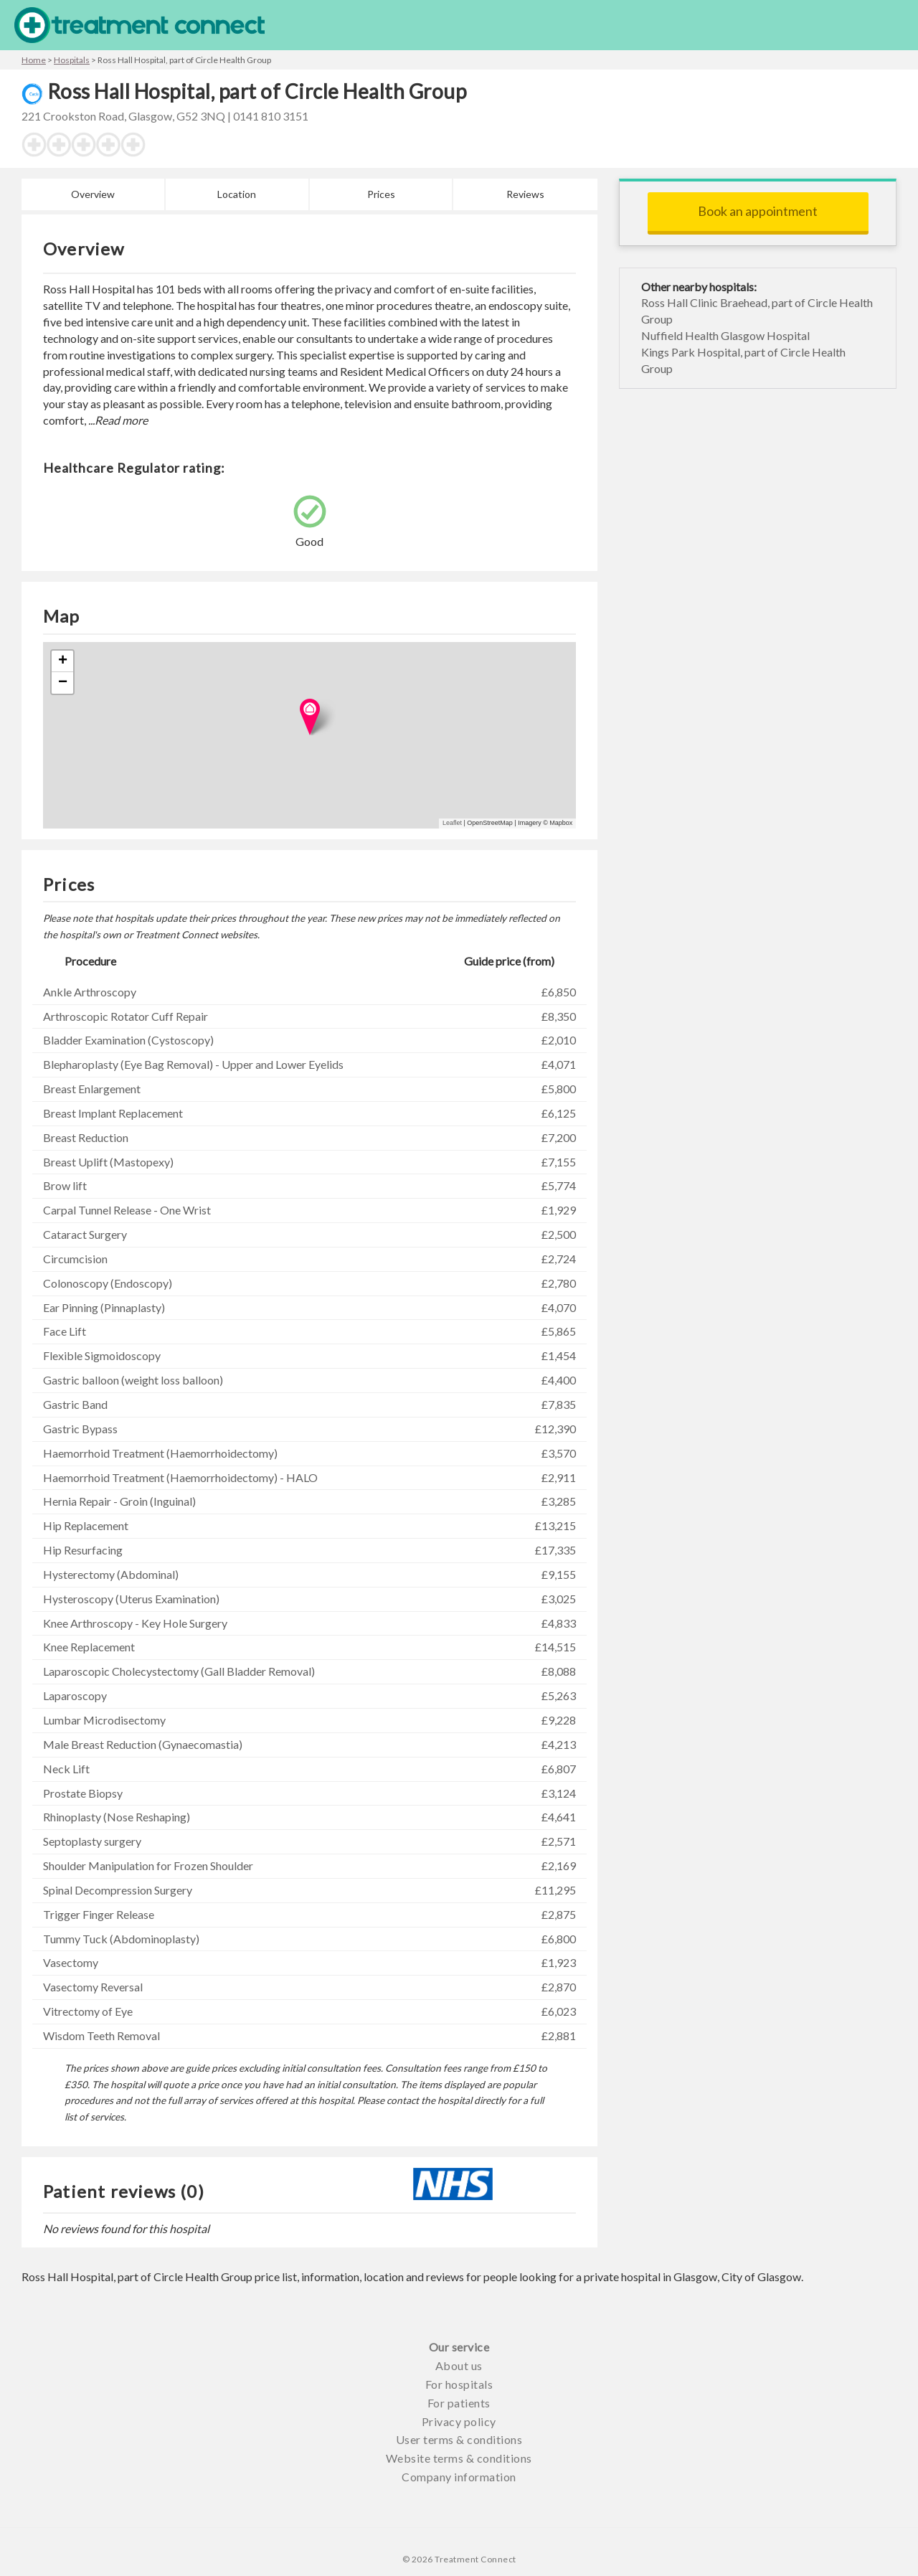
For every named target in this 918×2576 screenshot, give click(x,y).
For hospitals (459, 2384)
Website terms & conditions (459, 2458)
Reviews (525, 194)
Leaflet (452, 822)
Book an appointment (758, 211)
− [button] (62, 683)
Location (236, 194)
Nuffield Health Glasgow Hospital (725, 335)
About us (459, 2365)
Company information (459, 2476)
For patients (459, 2403)
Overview (93, 194)
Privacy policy (459, 2421)
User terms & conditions (459, 2439)
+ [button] (62, 661)
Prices (381, 194)
